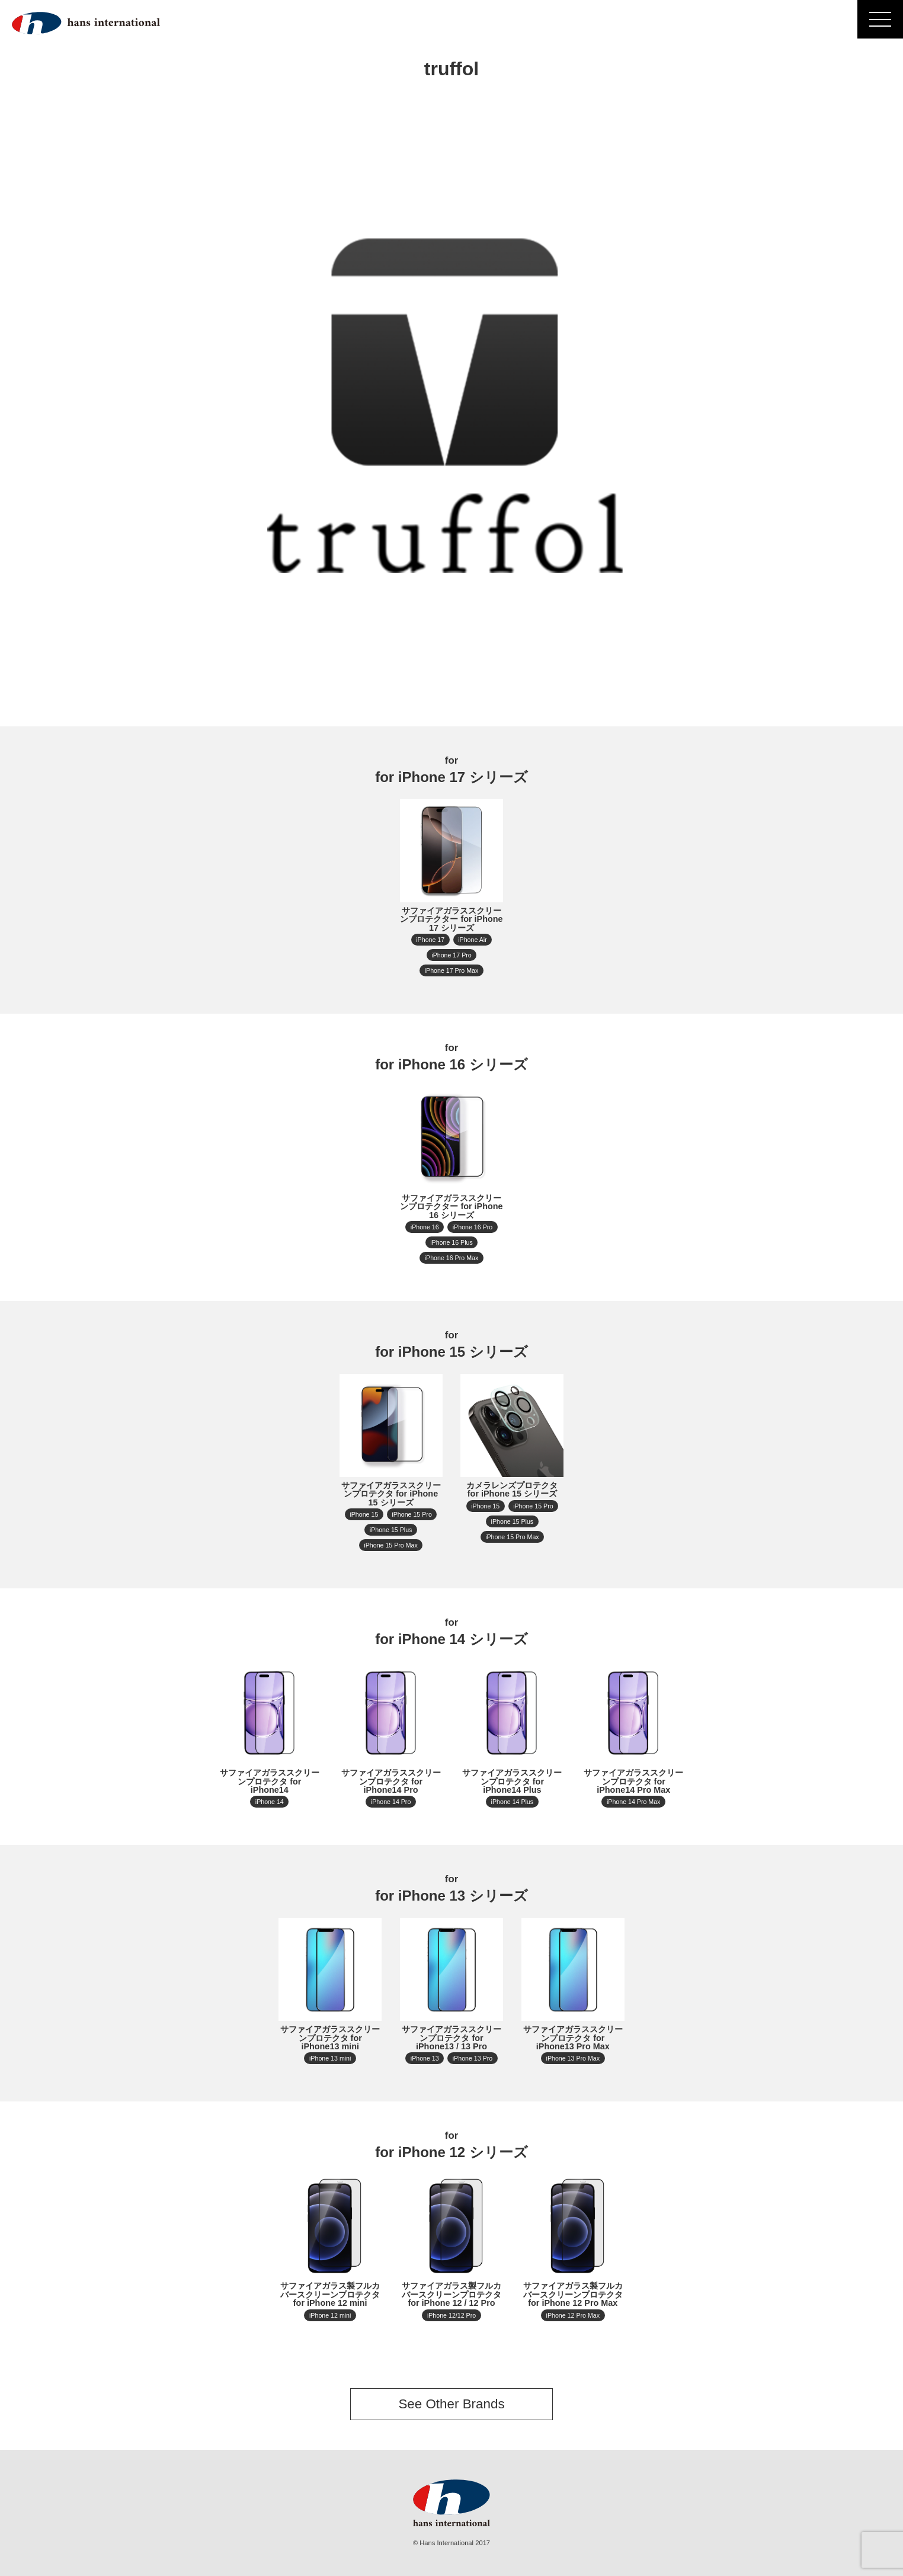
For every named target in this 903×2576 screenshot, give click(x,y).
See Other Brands (451, 2403)
